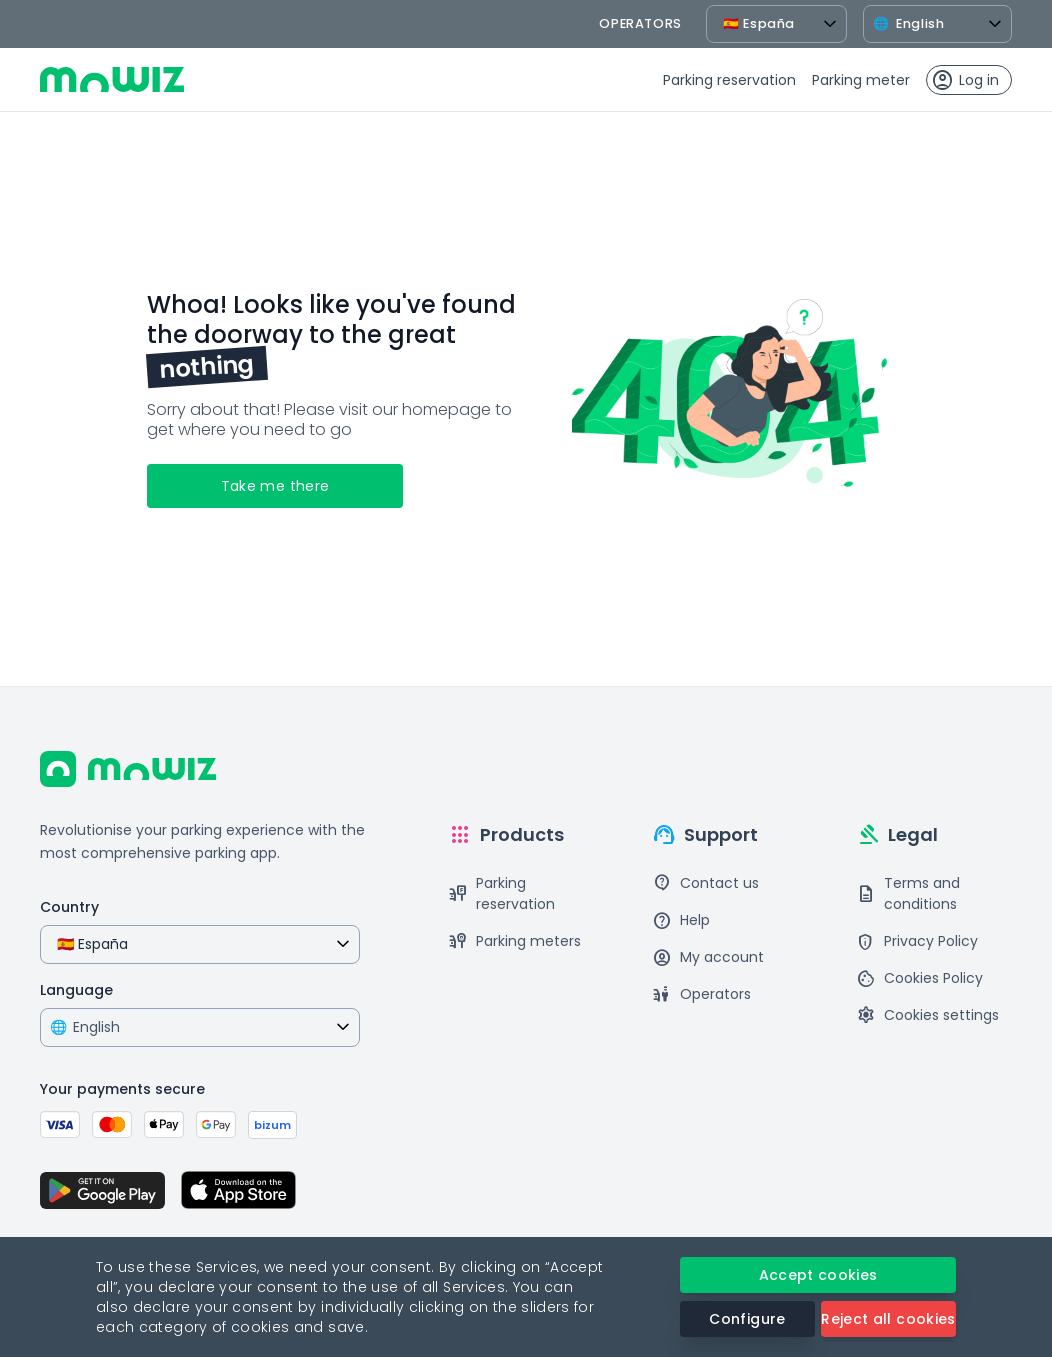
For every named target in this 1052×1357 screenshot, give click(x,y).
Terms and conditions (908, 893)
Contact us (705, 883)
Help (681, 920)
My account (708, 957)
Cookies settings (927, 1015)
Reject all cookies (888, 1319)
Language (76, 990)
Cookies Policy (919, 978)
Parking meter (861, 80)
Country (69, 907)
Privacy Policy (917, 941)
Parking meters (514, 941)
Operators (701, 994)
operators (640, 23)
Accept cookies (818, 1275)
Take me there (275, 486)
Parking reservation (729, 80)
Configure (747, 1319)
